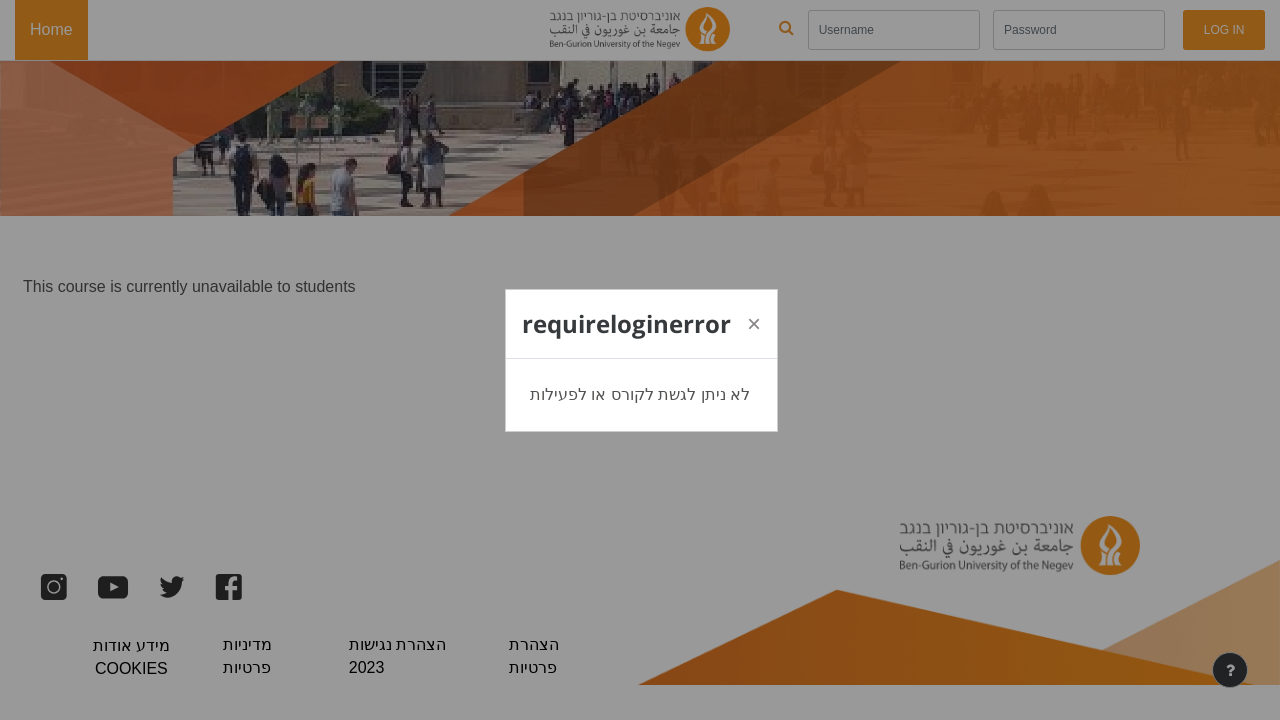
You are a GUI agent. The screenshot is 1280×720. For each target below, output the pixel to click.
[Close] (754, 324)
